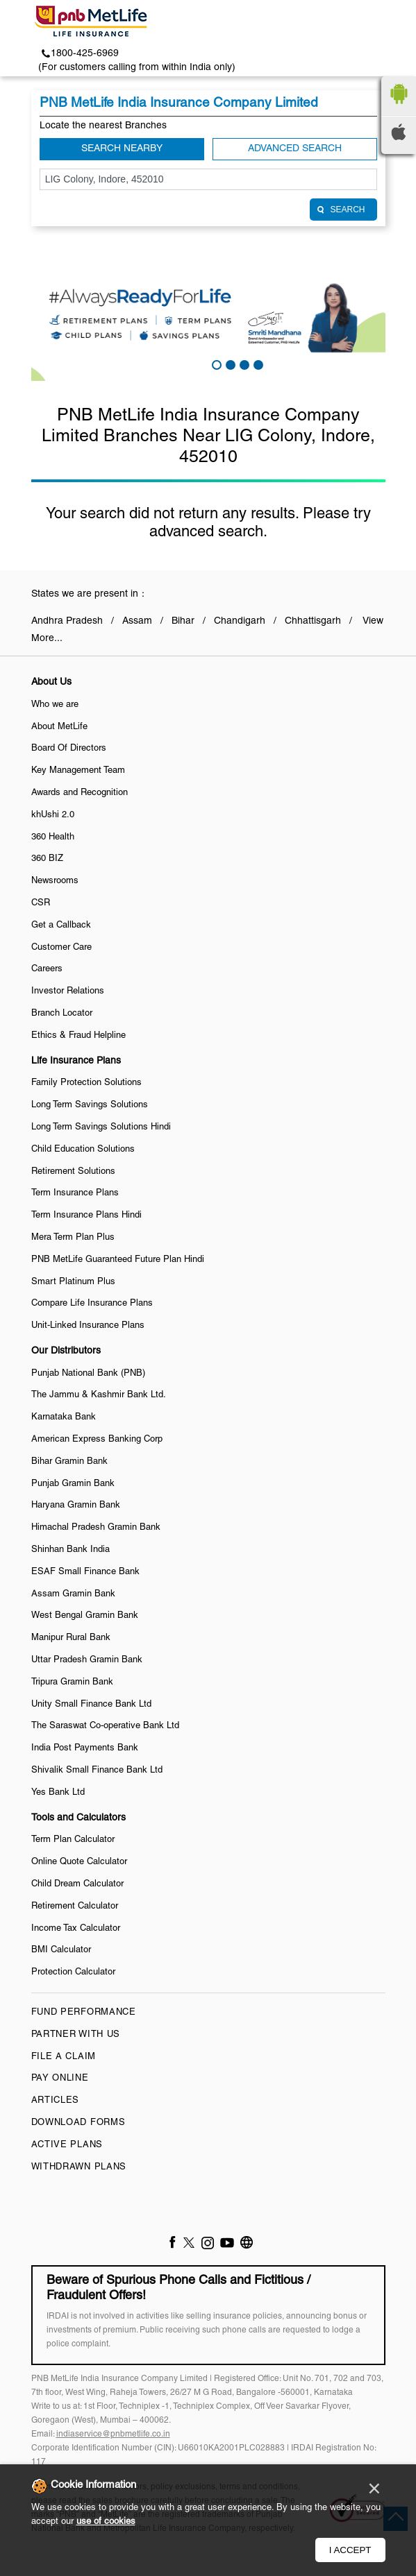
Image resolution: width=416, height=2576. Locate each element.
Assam (137, 621)
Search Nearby (122, 148)
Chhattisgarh (313, 621)
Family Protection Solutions (86, 1083)
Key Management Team (78, 771)
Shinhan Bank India (70, 1550)
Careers (47, 969)
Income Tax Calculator (75, 1929)
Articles (55, 2101)
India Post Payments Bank (84, 1748)
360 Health (52, 837)
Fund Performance (83, 2012)
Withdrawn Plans (79, 2167)
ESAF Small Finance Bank (85, 1572)
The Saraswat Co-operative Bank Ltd (105, 1726)
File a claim (63, 2057)
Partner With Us (76, 2035)
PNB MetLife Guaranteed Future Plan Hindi (117, 1260)
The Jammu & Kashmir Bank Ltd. (98, 1395)
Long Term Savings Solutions (89, 1105)
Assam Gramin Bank (73, 1594)
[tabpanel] (208, 315)
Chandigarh (239, 621)
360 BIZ (47, 859)
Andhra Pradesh (67, 621)
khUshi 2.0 (52, 815)
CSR (40, 903)
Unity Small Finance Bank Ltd (91, 1704)
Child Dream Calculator (77, 1884)
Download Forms (78, 2123)
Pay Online (60, 2078)
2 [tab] (229, 363)
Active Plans (67, 2145)
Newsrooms (54, 881)
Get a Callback (61, 925)
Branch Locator (61, 1013)
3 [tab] (243, 363)
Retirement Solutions (73, 1172)
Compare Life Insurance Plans (92, 1303)
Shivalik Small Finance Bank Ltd (97, 1770)
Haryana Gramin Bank (75, 1505)
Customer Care (61, 948)
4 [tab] (256, 363)
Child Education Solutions (83, 1149)
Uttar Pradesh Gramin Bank (86, 1660)
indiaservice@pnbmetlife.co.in (113, 2434)
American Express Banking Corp (97, 1439)
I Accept (350, 2550)
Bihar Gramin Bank (69, 1462)
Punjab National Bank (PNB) (88, 1374)
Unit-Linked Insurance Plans (87, 1326)
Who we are (54, 705)
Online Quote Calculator (79, 1862)
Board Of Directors (68, 748)
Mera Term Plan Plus (73, 1238)
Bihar (183, 621)
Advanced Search (295, 148)
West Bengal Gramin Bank (84, 1616)
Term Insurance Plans (75, 1193)
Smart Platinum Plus (73, 1282)
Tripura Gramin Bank (72, 1682)
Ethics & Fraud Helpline (78, 1036)
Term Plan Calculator (73, 1840)
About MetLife (59, 727)
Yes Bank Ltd (58, 1793)
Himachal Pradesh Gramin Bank (95, 1528)
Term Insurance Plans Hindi (86, 1215)
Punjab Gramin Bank (73, 1484)
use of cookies (105, 2522)
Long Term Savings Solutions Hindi (101, 1127)
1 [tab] (215, 363)
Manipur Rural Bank (70, 1638)
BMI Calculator (61, 1950)
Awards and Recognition (79, 793)
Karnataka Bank (63, 1417)
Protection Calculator (73, 1972)
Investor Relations (67, 991)
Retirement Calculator (74, 1906)
